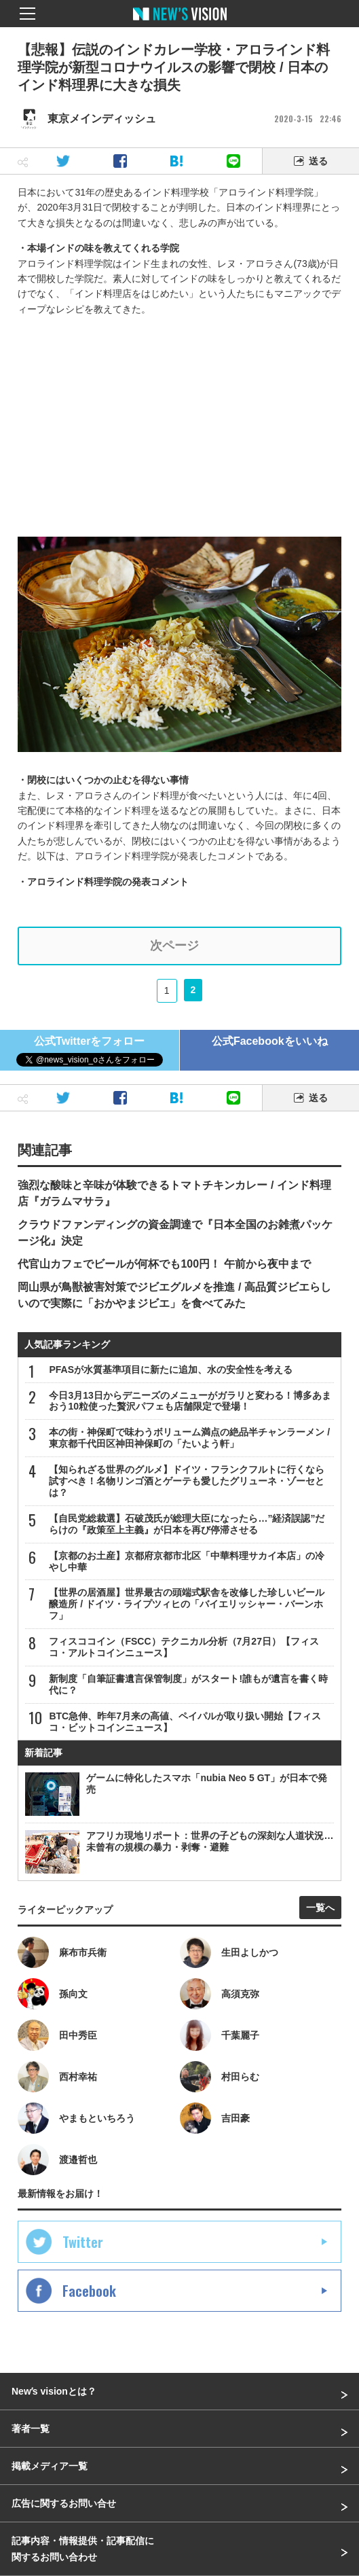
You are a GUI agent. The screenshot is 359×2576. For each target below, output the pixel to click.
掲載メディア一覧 (50, 2466)
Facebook (89, 2290)
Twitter (82, 2242)
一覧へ (320, 1907)
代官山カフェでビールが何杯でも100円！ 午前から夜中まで (164, 1264)
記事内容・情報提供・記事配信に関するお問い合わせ (83, 2548)
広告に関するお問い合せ (64, 2503)
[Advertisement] (179, 422)
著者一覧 (31, 2428)
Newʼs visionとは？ (54, 2391)
